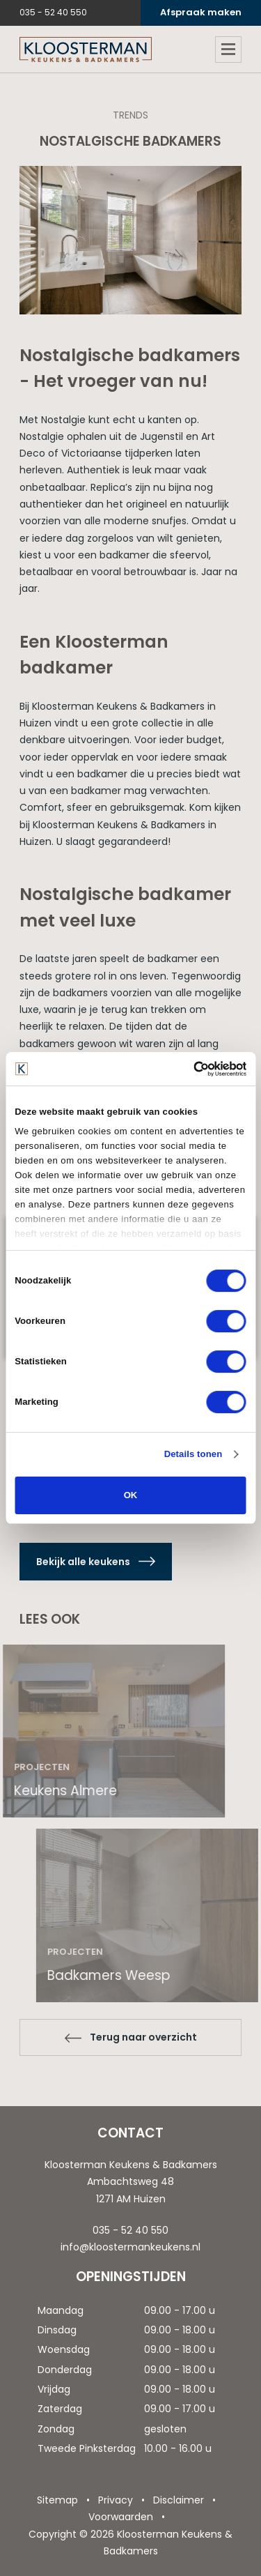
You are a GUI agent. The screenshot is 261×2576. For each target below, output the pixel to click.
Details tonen (193, 1454)
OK (131, 1495)
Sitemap (57, 2500)
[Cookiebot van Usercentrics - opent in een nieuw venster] (186, 1068)
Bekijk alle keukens (83, 1562)
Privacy (115, 2500)
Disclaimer (178, 2500)
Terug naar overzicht (143, 2037)
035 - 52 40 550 (53, 12)
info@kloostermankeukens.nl (130, 2247)
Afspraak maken (201, 12)
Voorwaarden (120, 2517)
